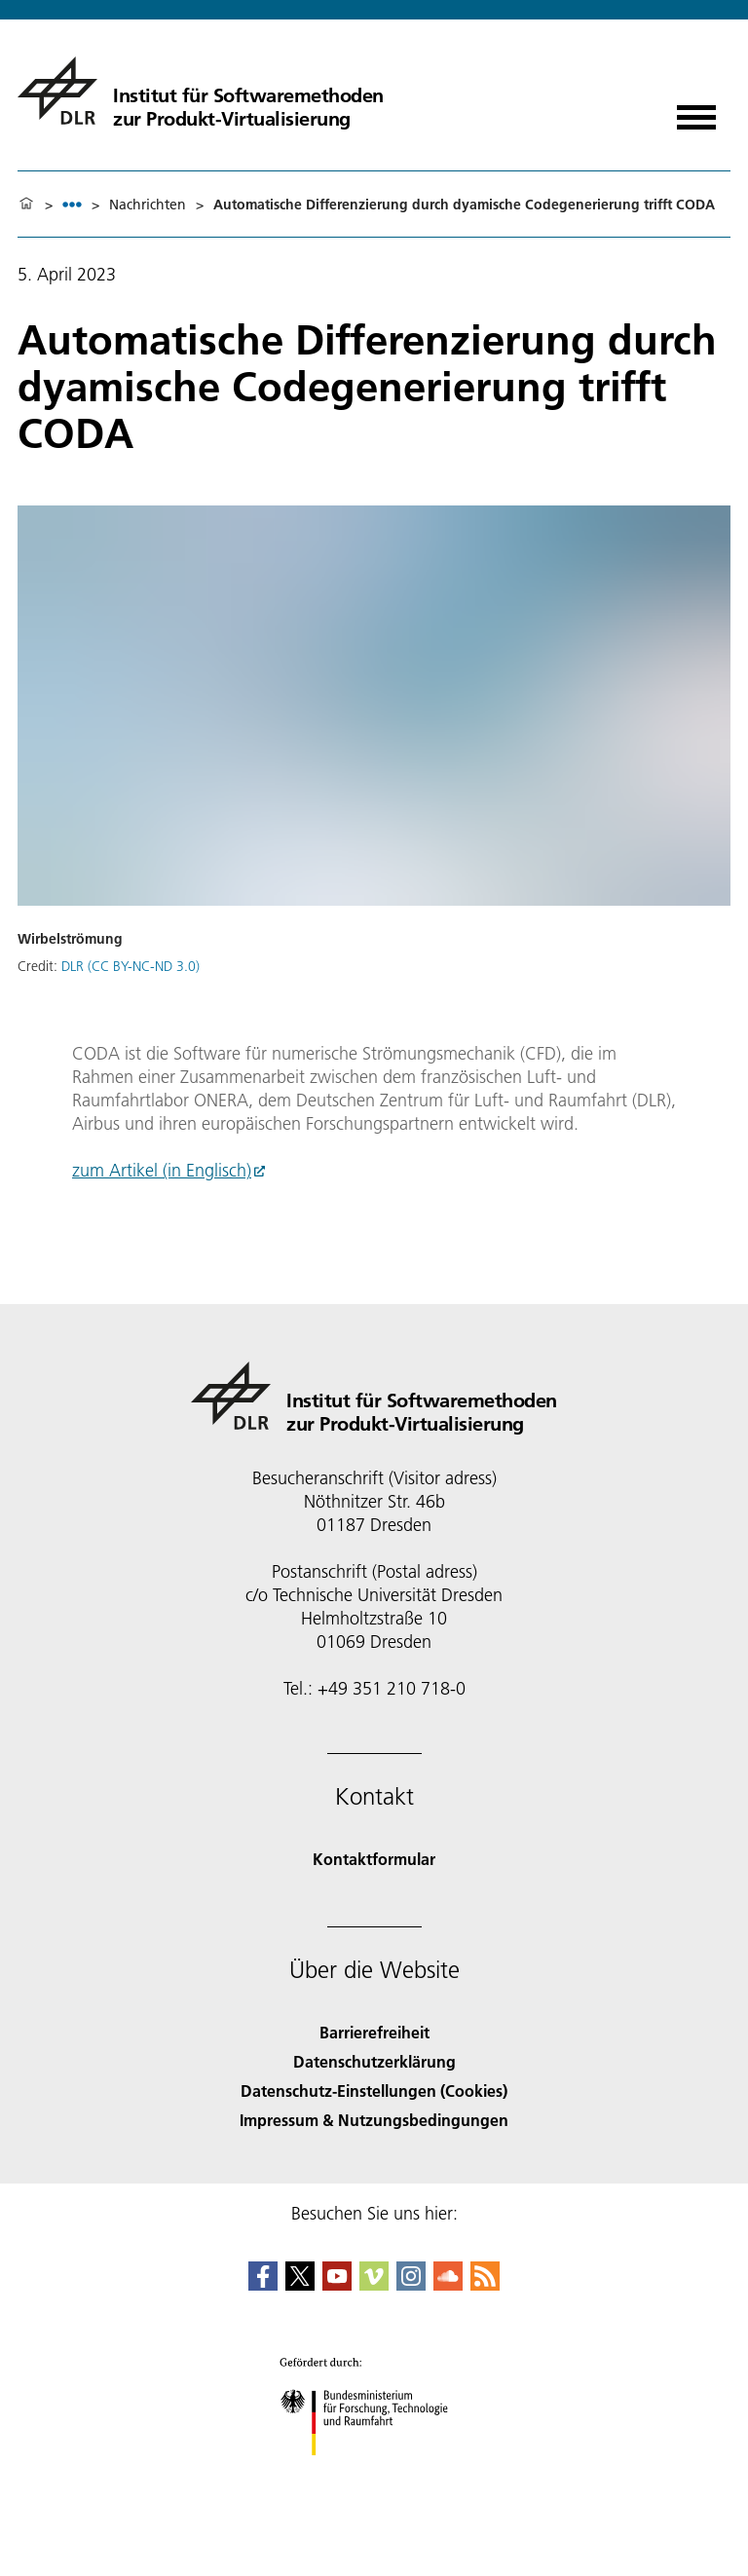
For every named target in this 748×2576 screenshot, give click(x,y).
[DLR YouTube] (337, 2284)
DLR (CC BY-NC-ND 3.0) (130, 966)
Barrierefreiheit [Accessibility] (374, 2032)
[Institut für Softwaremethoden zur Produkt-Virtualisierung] (201, 90)
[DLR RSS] (485, 2284)
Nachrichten (147, 204)
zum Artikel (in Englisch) (161, 1170)
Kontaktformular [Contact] (374, 1858)
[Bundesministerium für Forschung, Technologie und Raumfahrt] (374, 2472)
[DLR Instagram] (411, 2284)
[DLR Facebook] (263, 2284)
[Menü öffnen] (696, 111)
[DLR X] (300, 2284)
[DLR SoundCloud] (448, 2284)
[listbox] (72, 204)
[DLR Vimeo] (374, 2284)
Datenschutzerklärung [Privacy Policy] (374, 2061)
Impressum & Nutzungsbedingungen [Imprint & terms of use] (374, 2119)
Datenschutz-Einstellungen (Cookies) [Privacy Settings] (374, 2090)
